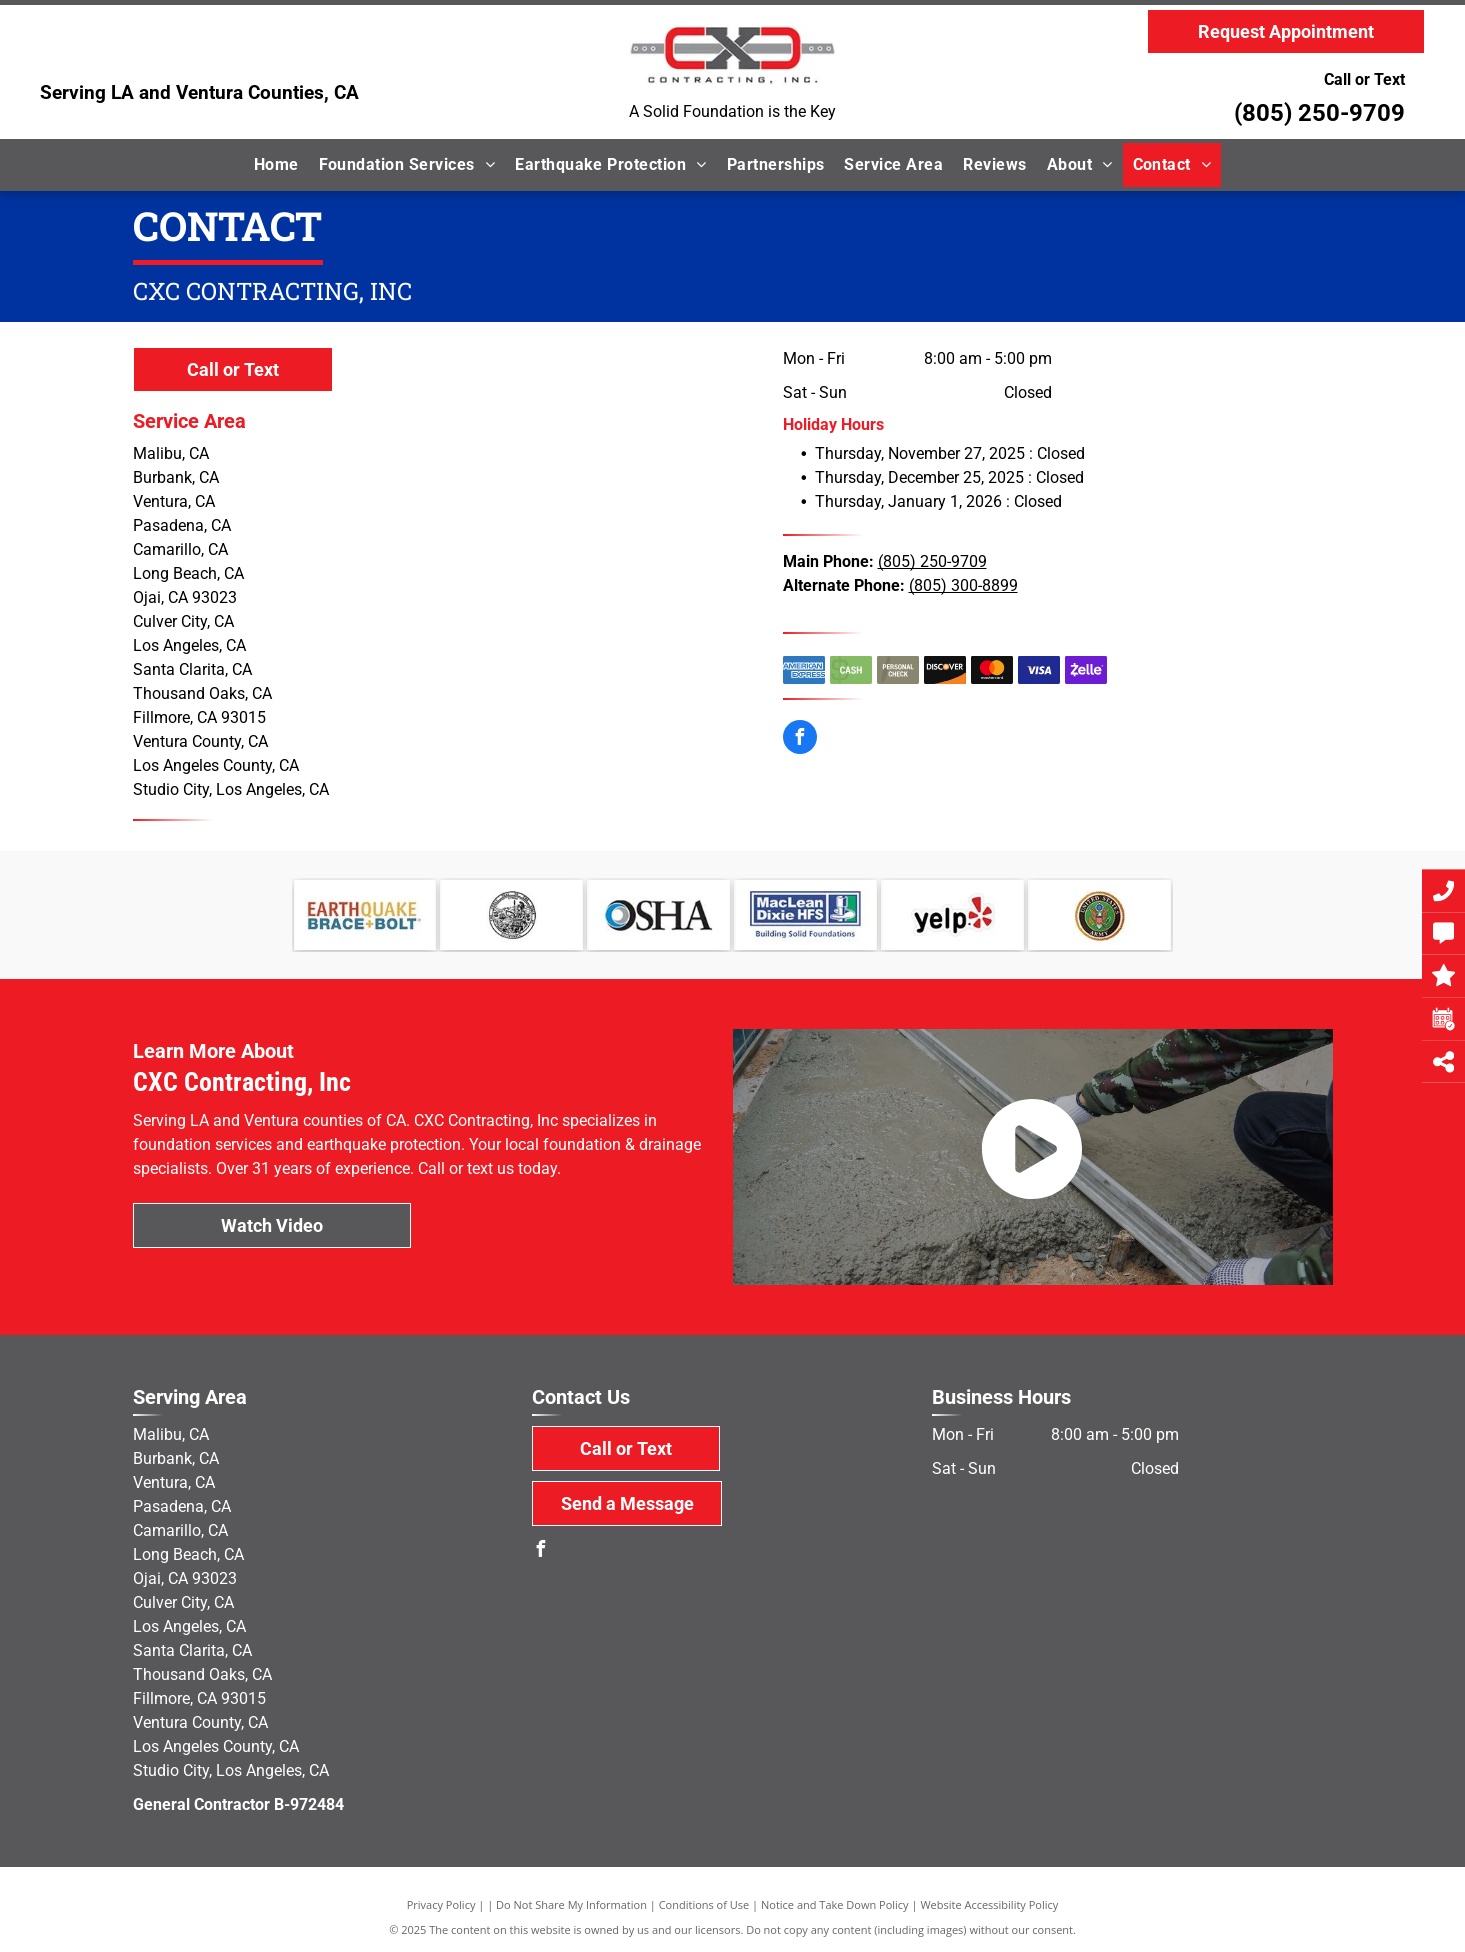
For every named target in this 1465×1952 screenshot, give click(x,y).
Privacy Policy (441, 1904)
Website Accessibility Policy (989, 1904)
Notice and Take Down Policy (835, 1904)
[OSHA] (658, 915)
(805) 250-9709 (1319, 113)
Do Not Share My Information (571, 1904)
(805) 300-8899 (963, 585)
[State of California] (511, 915)
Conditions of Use (704, 1904)
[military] (1099, 915)
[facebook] (800, 739)
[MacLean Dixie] (805, 915)
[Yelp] (952, 915)
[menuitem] (276, 165)
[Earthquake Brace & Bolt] (365, 915)
